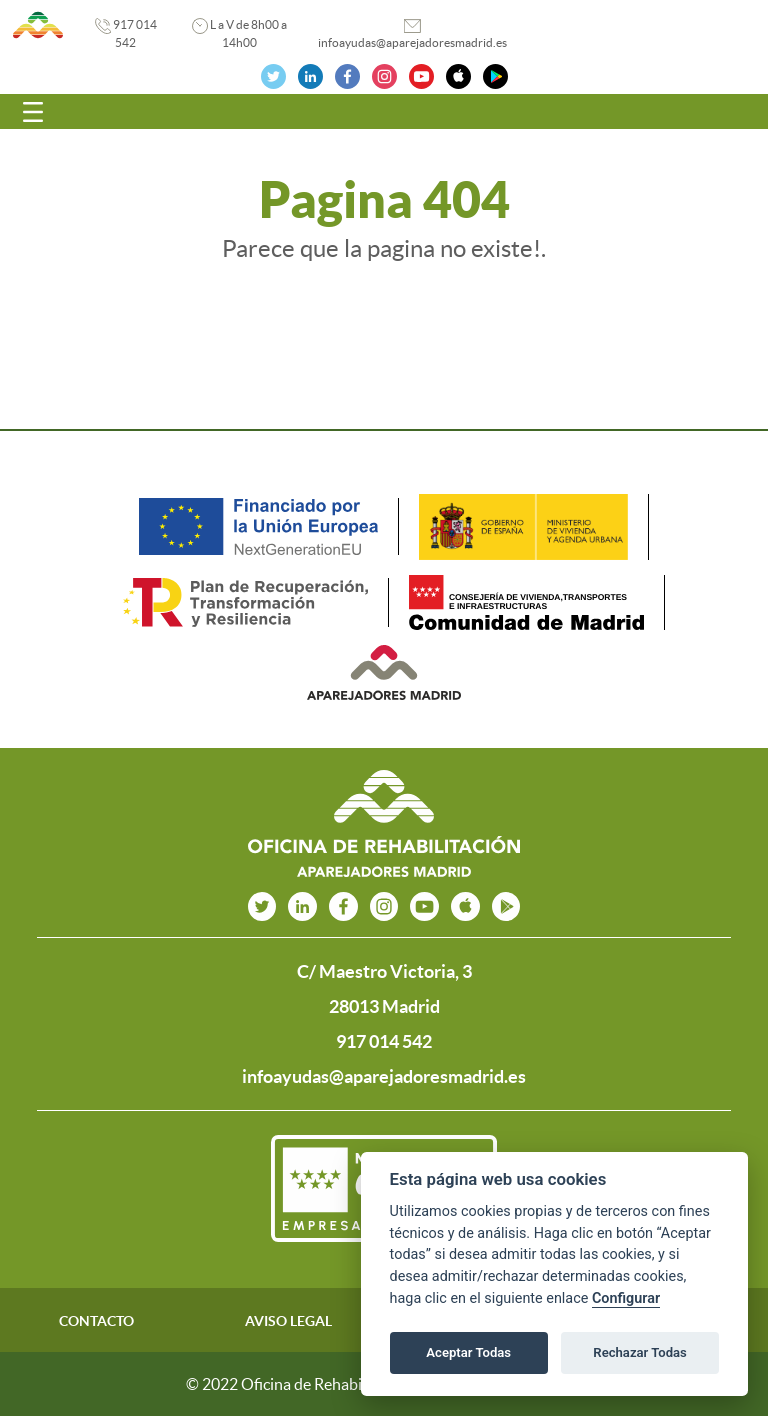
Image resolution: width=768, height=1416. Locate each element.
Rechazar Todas (640, 1352)
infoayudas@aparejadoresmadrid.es (412, 42)
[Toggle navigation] (33, 112)
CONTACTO (96, 1321)
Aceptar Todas (468, 1352)
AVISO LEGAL (288, 1321)
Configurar (626, 1298)
